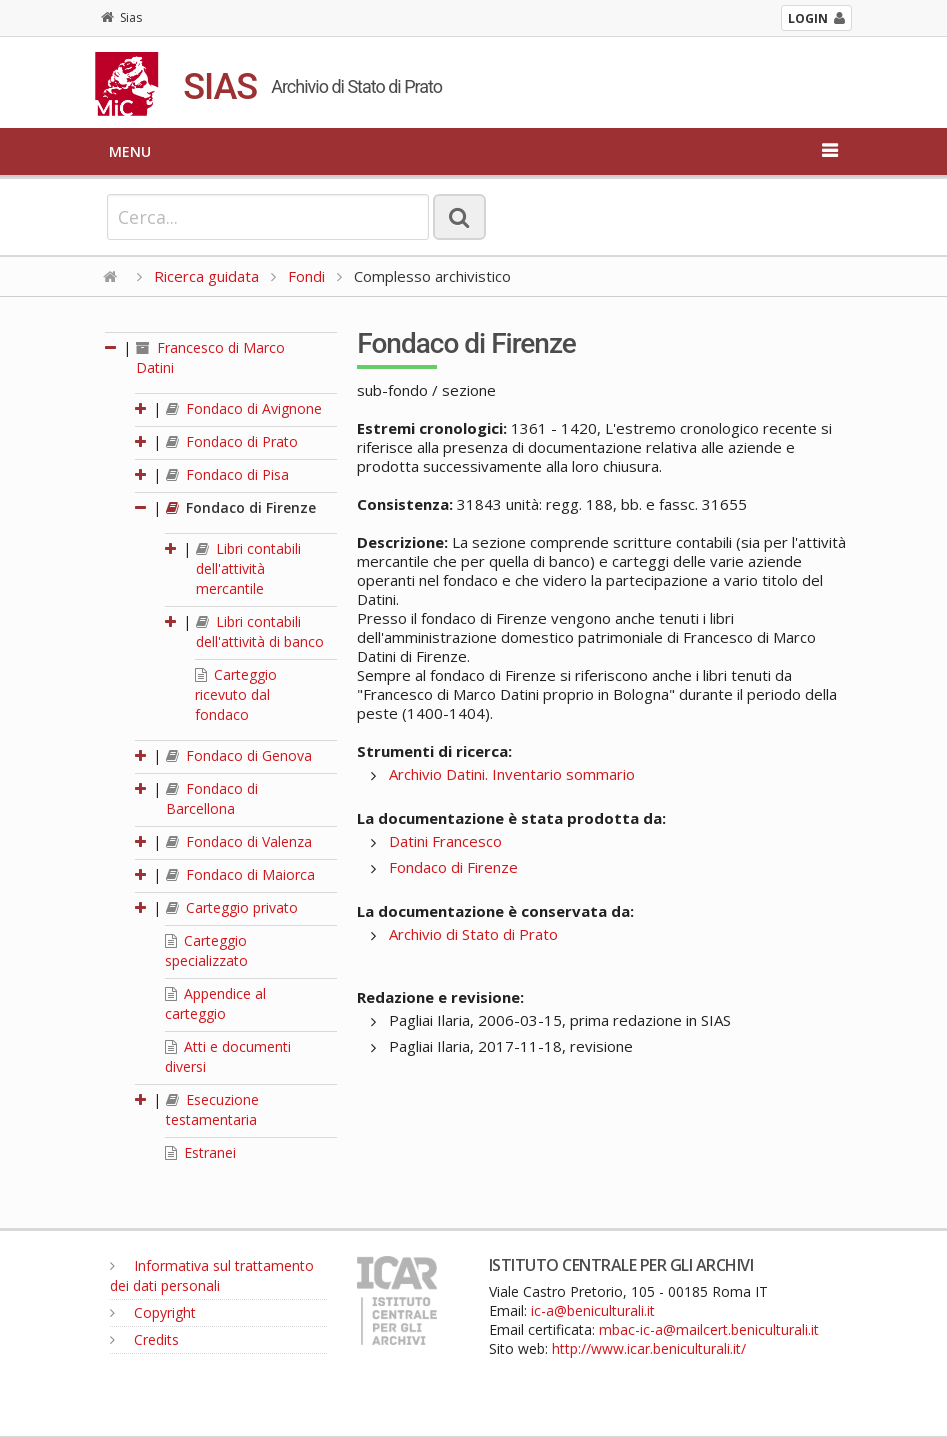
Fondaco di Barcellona (212, 798)
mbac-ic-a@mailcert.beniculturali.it (709, 1329)
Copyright (153, 1312)
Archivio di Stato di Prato (473, 934)
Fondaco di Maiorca (240, 874)
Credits (144, 1339)
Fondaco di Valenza (239, 841)
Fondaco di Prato (232, 441)
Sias (121, 17)
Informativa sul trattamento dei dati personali (212, 1275)
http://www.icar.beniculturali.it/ (649, 1348)
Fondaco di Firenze (241, 507)
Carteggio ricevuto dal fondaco (236, 694)
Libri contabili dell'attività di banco (260, 631)
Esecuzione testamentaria (212, 1109)
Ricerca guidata (206, 276)
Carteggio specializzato (206, 950)
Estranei (200, 1152)
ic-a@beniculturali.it (593, 1310)
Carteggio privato (232, 907)
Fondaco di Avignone (244, 408)
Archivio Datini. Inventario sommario (512, 774)
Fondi (306, 276)
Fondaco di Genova (239, 755)
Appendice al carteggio (215, 1003)
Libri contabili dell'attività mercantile (248, 568)
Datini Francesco (445, 841)
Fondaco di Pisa (227, 474)
